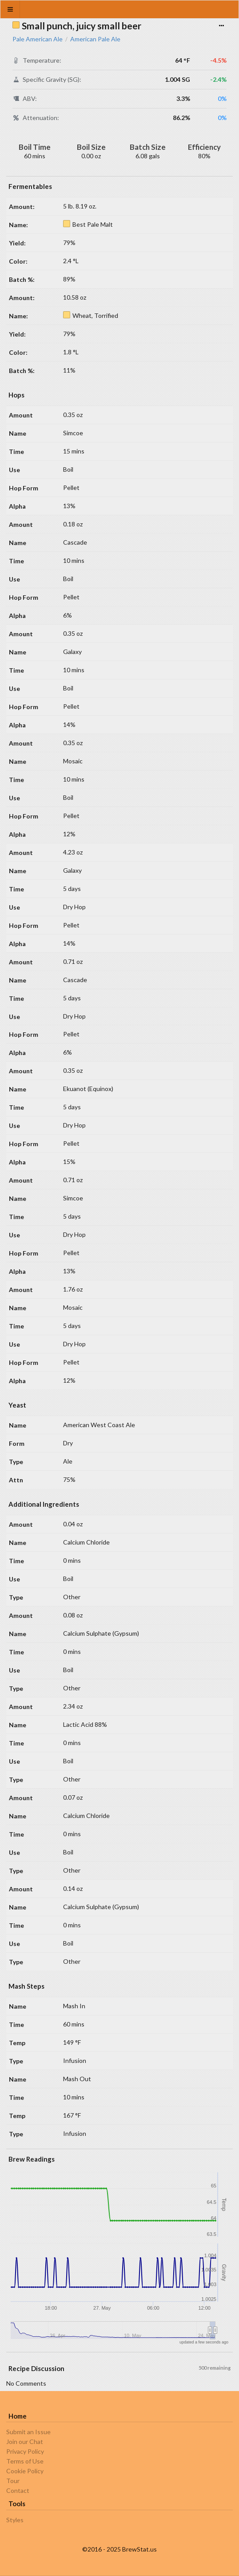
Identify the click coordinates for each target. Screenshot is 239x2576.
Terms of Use (25, 2461)
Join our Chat (24, 2441)
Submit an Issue (28, 2432)
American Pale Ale (95, 39)
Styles (15, 2520)
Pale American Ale (37, 39)
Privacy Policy (25, 2451)
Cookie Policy (25, 2471)
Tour (13, 2480)
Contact (17, 2490)
